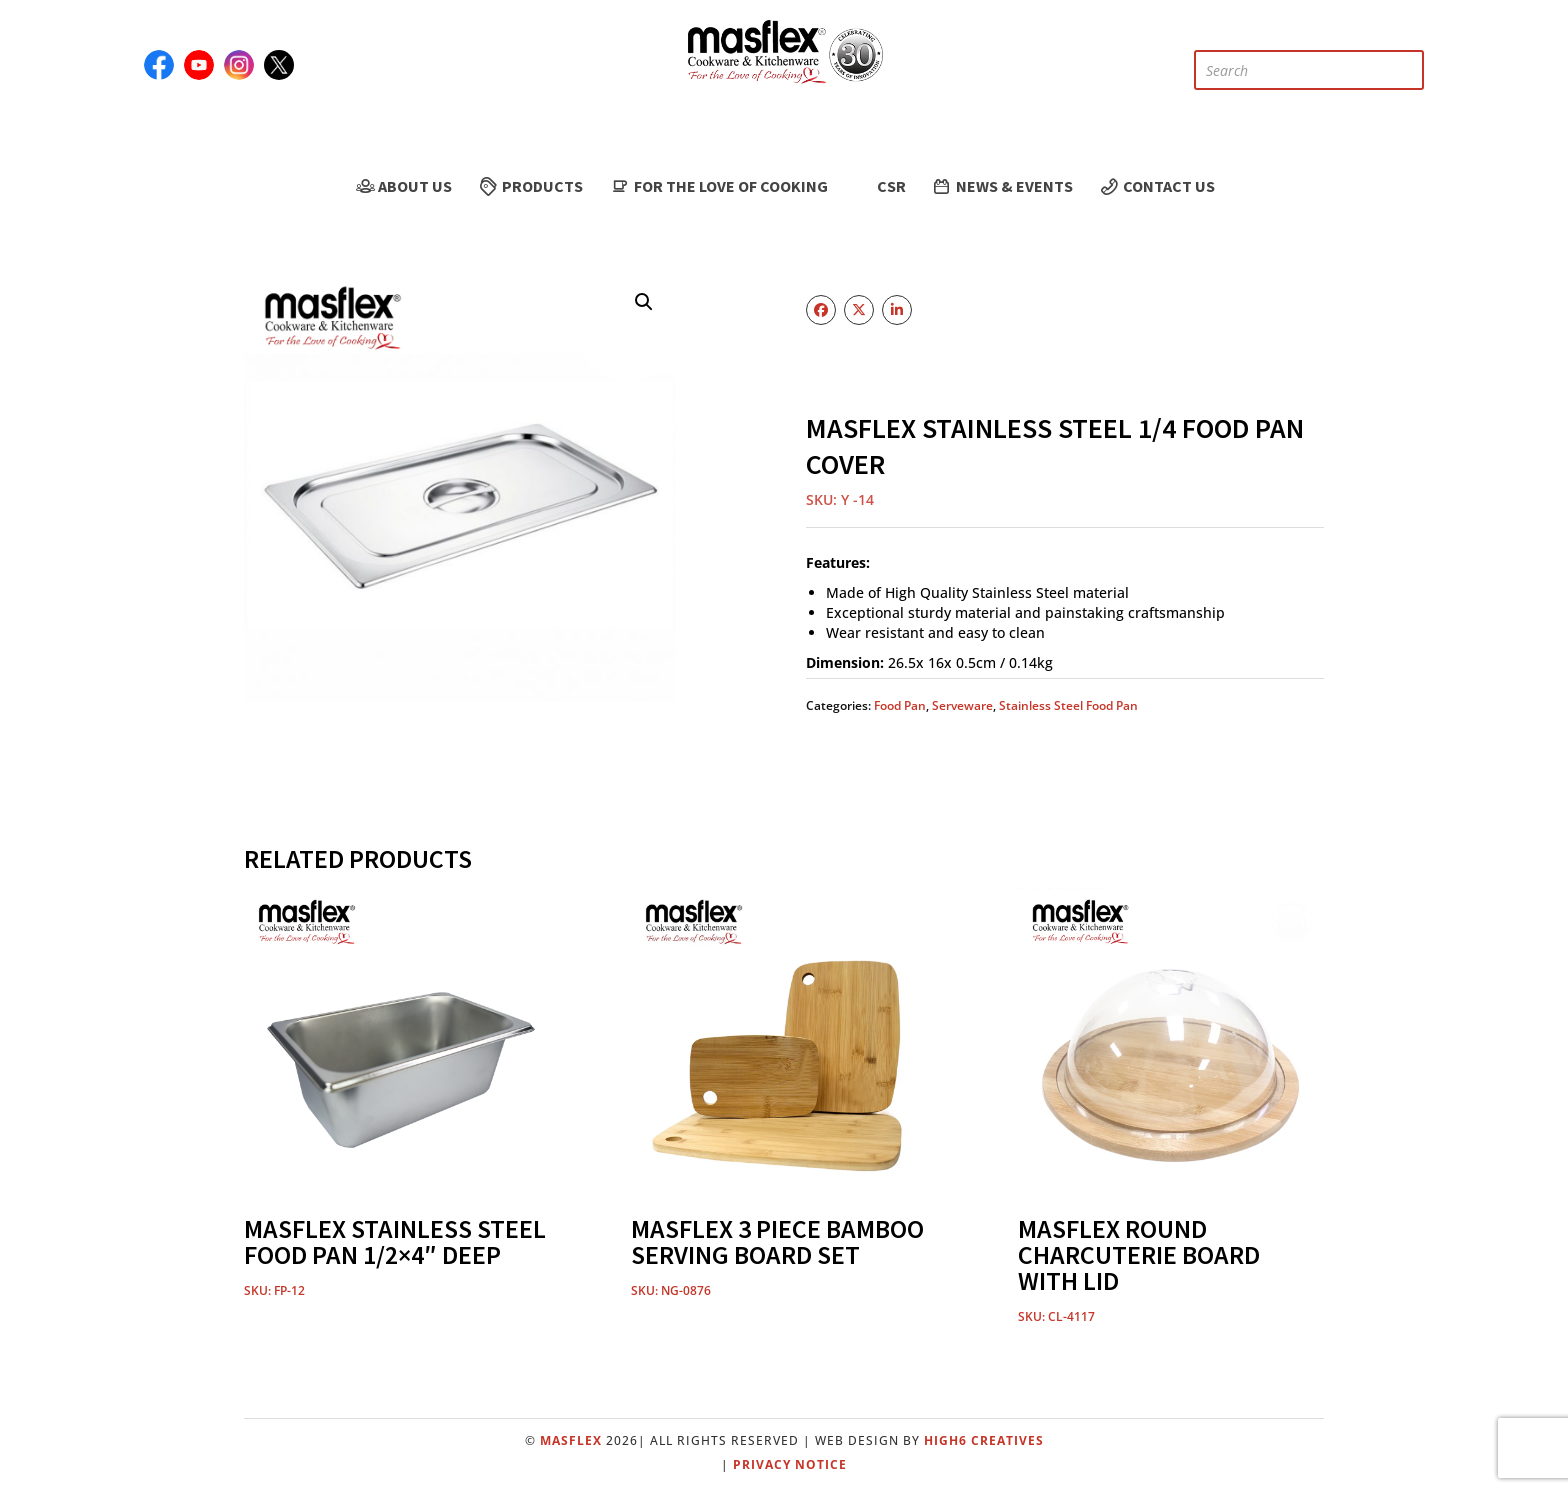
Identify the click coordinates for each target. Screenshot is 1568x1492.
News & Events (1002, 186)
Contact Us (1156, 186)
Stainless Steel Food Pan (1068, 705)
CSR (879, 186)
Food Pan (900, 705)
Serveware (962, 705)
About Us (402, 186)
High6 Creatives (984, 1440)
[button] (644, 302)
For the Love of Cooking (717, 186)
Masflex (571, 1440)
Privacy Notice (790, 1464)
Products (530, 186)
